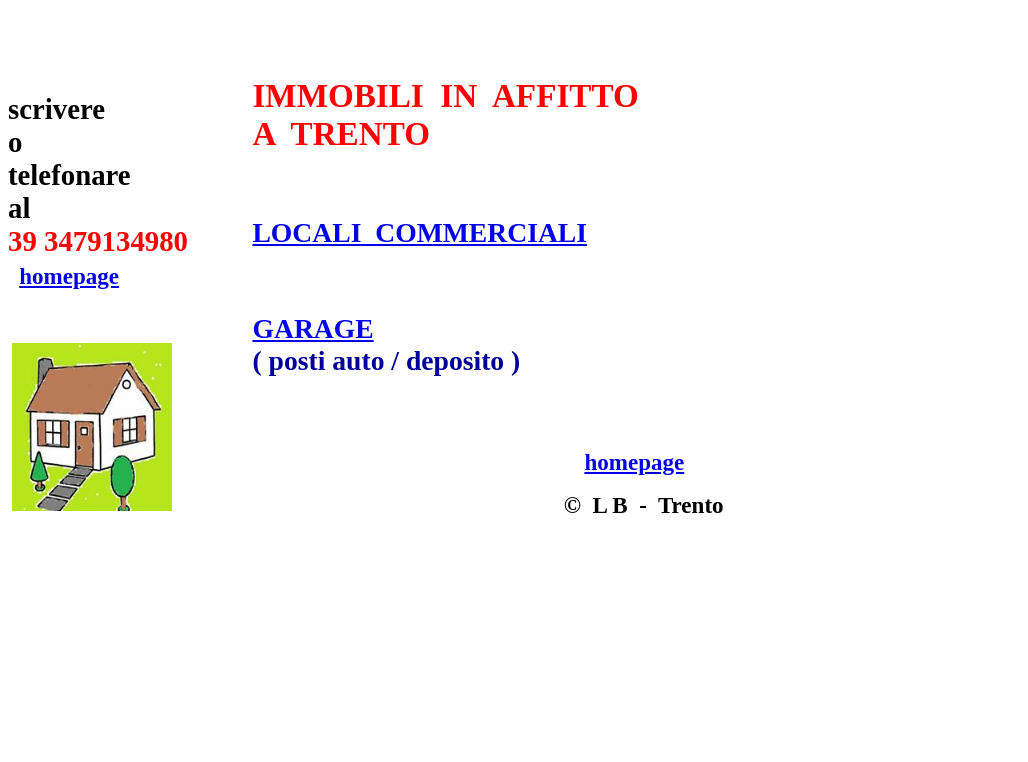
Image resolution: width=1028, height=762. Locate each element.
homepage (69, 276)
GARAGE (312, 328)
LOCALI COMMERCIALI (419, 232)
